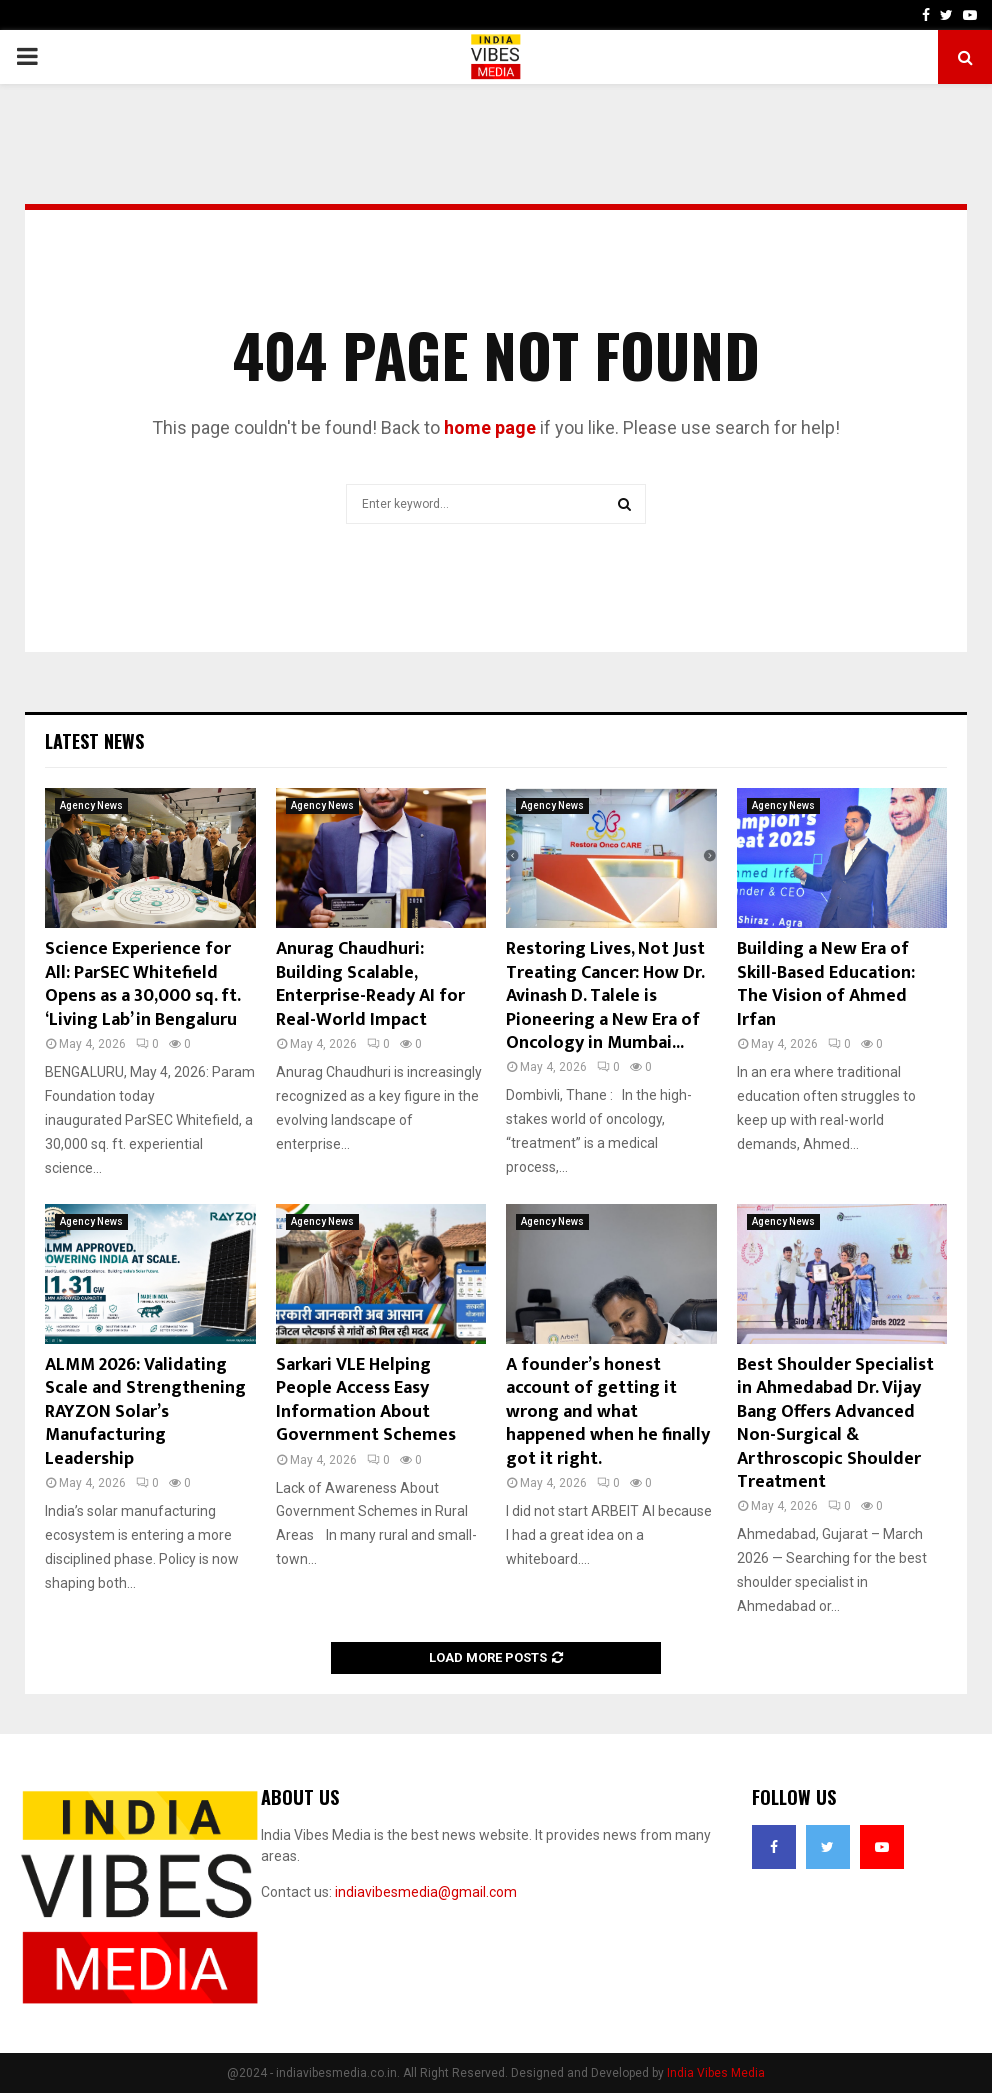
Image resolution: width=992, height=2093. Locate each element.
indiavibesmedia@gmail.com (426, 1892)
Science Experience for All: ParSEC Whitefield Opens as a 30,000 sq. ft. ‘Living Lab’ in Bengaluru (142, 984)
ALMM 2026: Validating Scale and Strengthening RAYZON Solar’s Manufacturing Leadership (145, 1412)
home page (490, 427)
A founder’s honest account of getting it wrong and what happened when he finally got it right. (608, 1412)
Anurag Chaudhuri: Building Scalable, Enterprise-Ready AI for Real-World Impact (370, 984)
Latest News (94, 741)
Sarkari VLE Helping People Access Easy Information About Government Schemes (366, 1400)
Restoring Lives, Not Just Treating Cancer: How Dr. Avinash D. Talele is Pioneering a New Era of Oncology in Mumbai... (605, 996)
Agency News (91, 805)
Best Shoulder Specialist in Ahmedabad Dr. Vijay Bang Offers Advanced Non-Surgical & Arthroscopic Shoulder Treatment (835, 1423)
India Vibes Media (716, 2073)
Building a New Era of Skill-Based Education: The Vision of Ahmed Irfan (826, 984)
